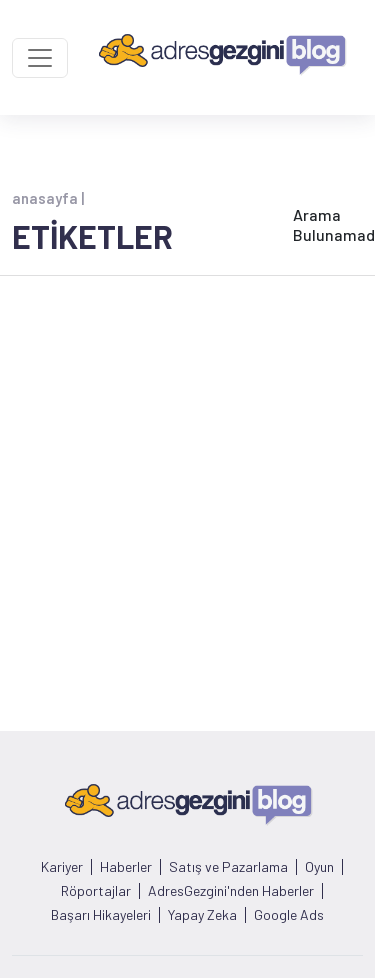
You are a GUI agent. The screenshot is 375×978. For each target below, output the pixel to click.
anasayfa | (48, 198)
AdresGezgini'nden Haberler (231, 891)
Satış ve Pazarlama (228, 867)
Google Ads (289, 915)
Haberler (126, 867)
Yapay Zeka (202, 915)
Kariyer (62, 867)
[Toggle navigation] (40, 58)
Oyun (319, 867)
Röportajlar (96, 891)
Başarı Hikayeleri (101, 915)
